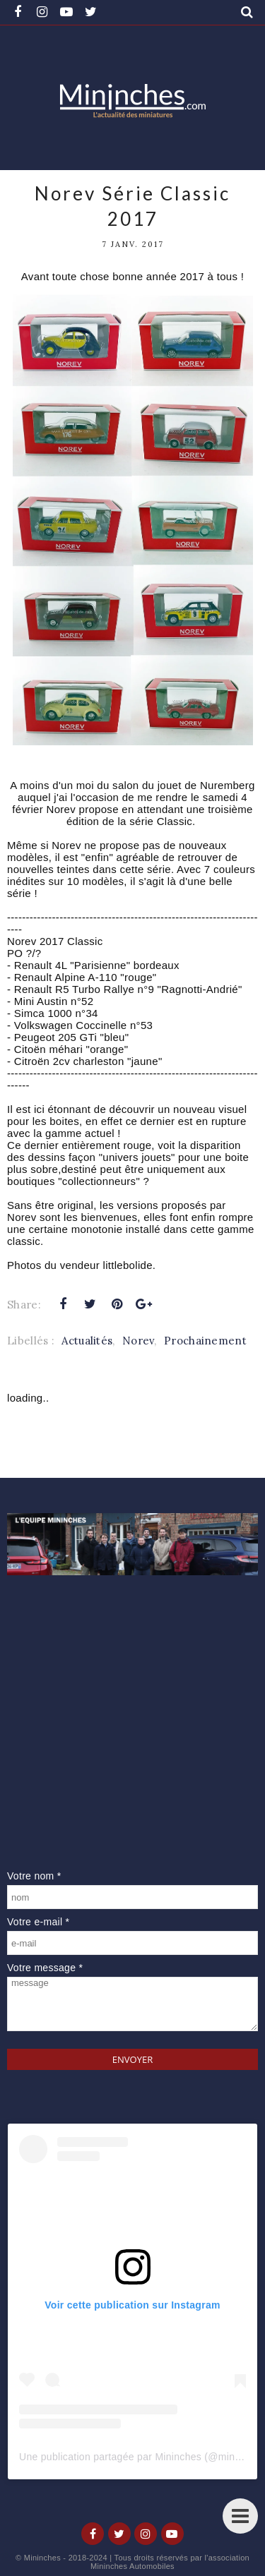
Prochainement (205, 1340)
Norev (138, 1340)
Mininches (42, 2557)
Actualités (86, 1340)
